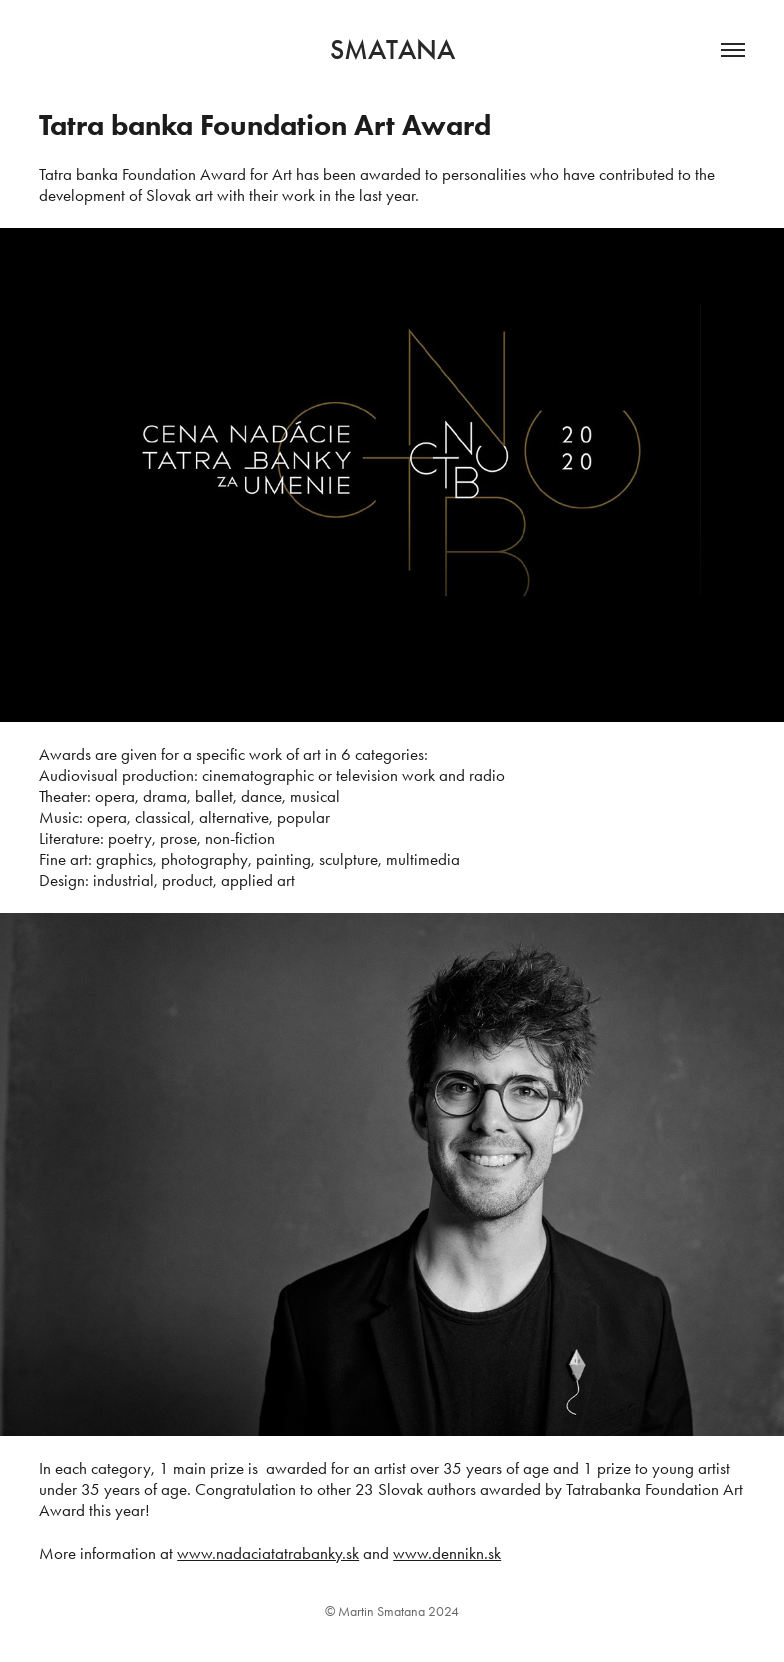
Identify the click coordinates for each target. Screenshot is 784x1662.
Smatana (392, 50)
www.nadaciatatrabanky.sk (268, 1553)
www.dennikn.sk (447, 1553)
